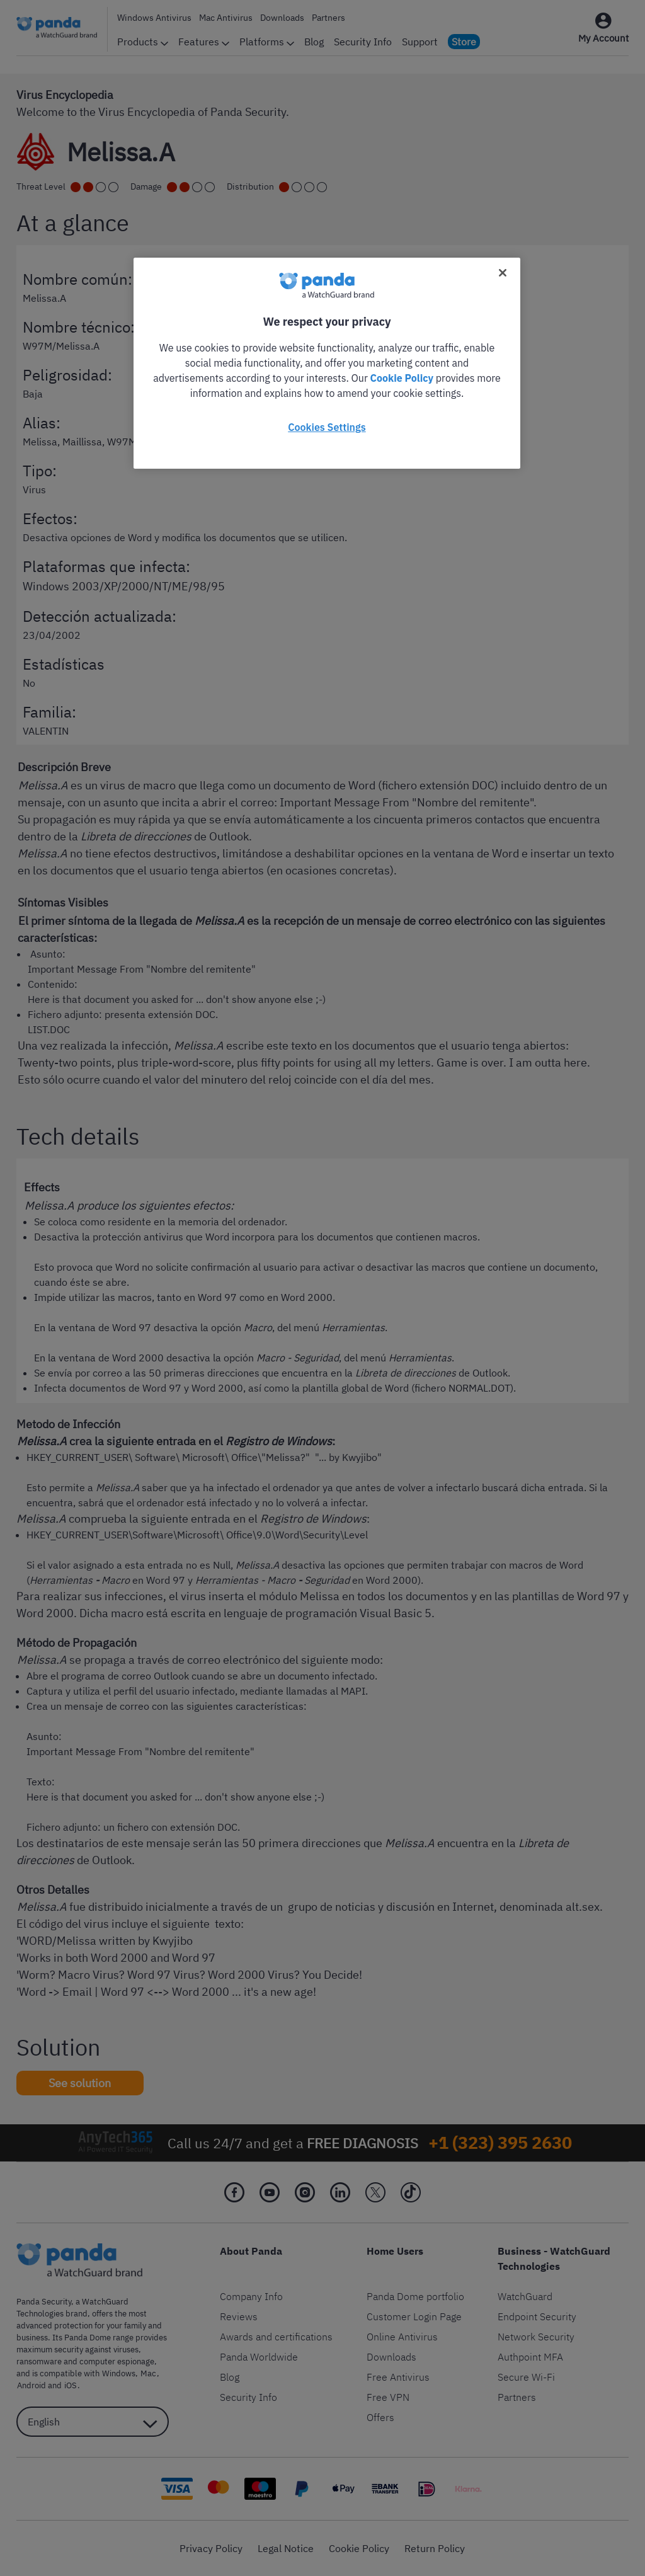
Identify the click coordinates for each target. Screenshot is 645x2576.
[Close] (503, 273)
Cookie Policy (401, 378)
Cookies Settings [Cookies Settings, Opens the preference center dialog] (326, 427)
